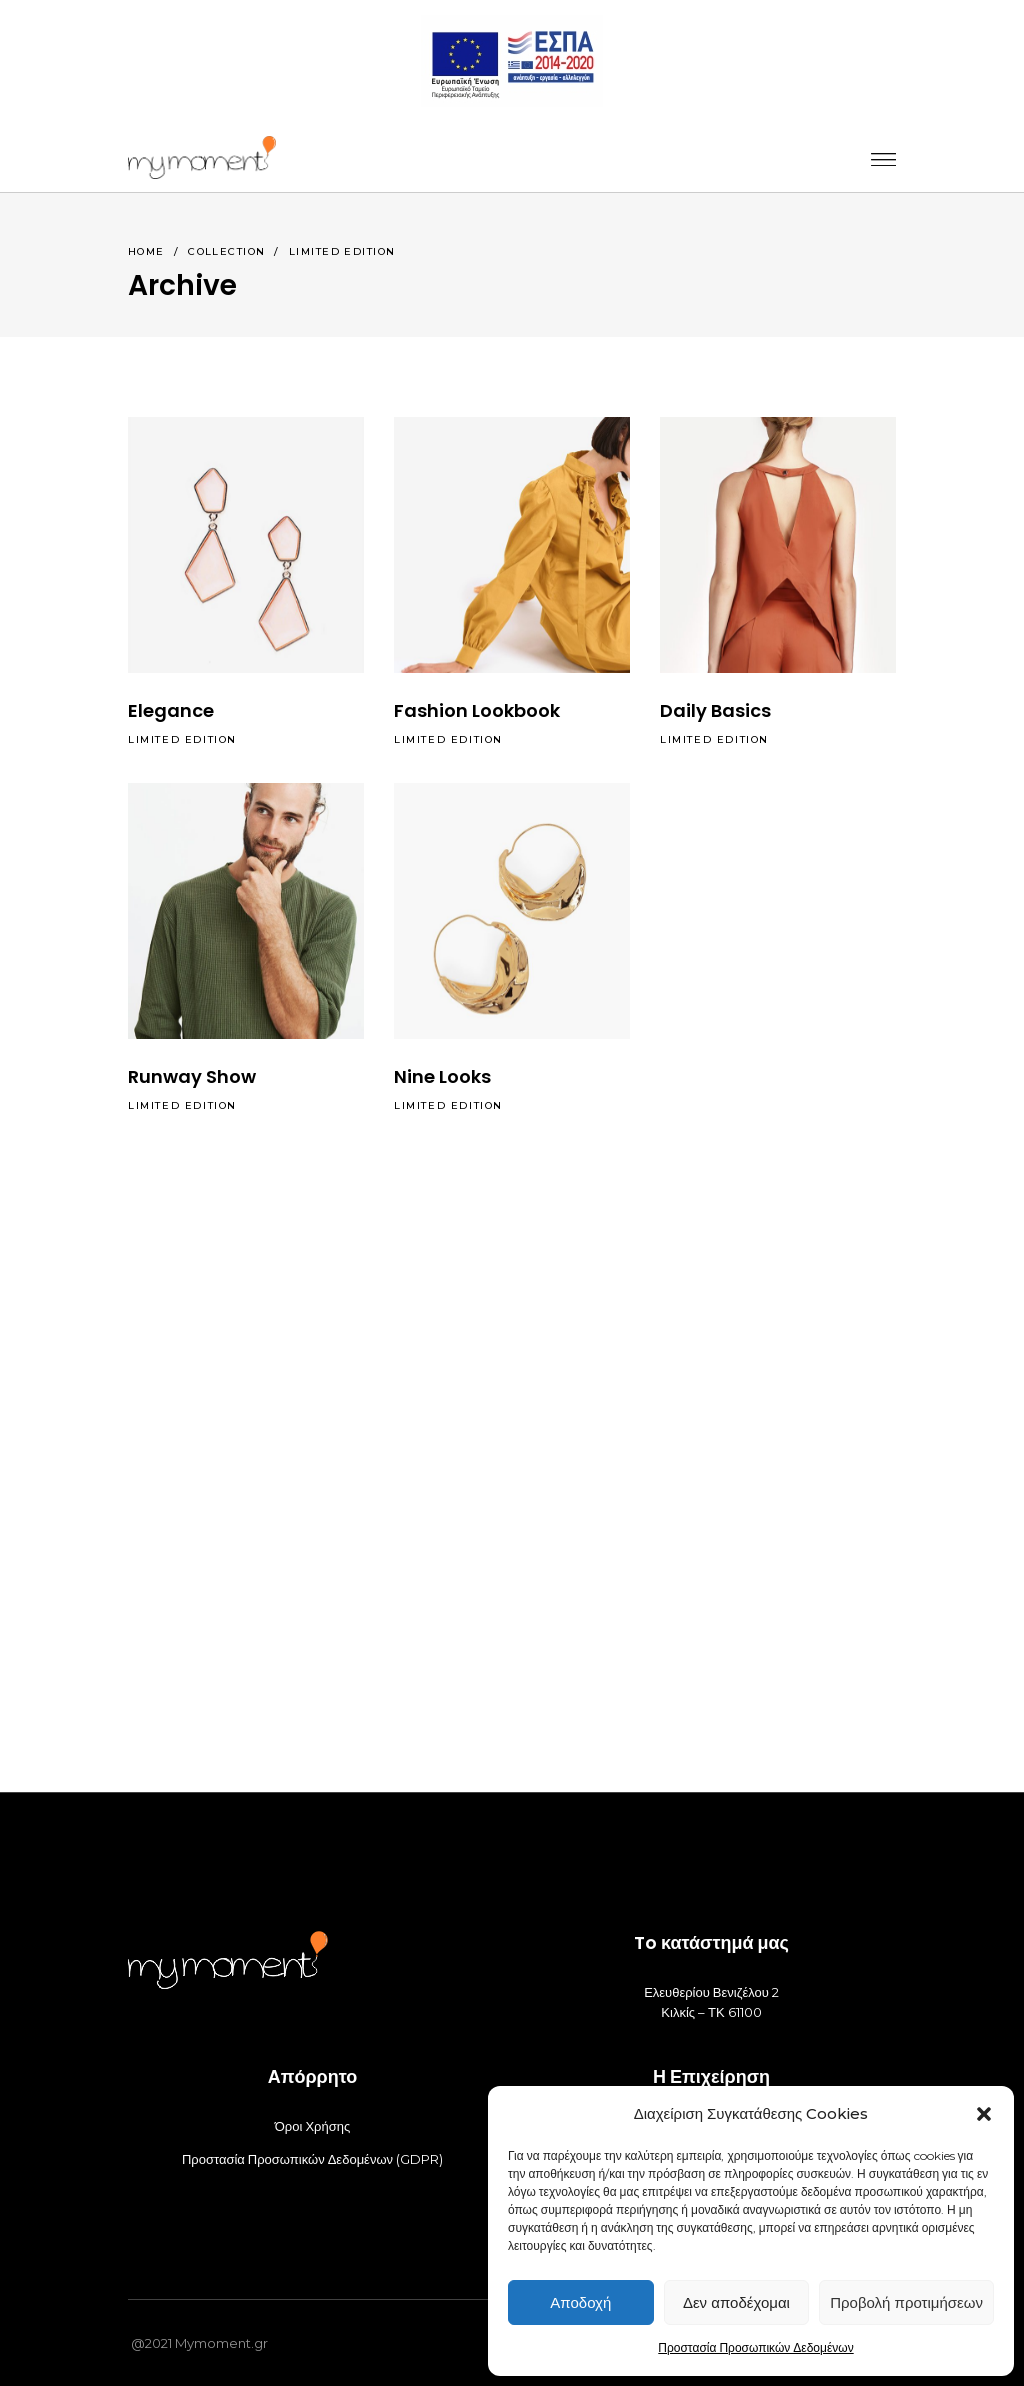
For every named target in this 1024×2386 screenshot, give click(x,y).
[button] (984, 2114)
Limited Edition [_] (182, 739)
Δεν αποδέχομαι (736, 2302)
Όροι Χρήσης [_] (312, 2126)
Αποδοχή (580, 2302)
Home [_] (146, 251)
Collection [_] (227, 251)
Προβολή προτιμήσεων (906, 2302)
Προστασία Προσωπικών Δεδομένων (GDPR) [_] (312, 2159)
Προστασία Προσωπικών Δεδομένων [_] (755, 2347)
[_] (202, 157)
